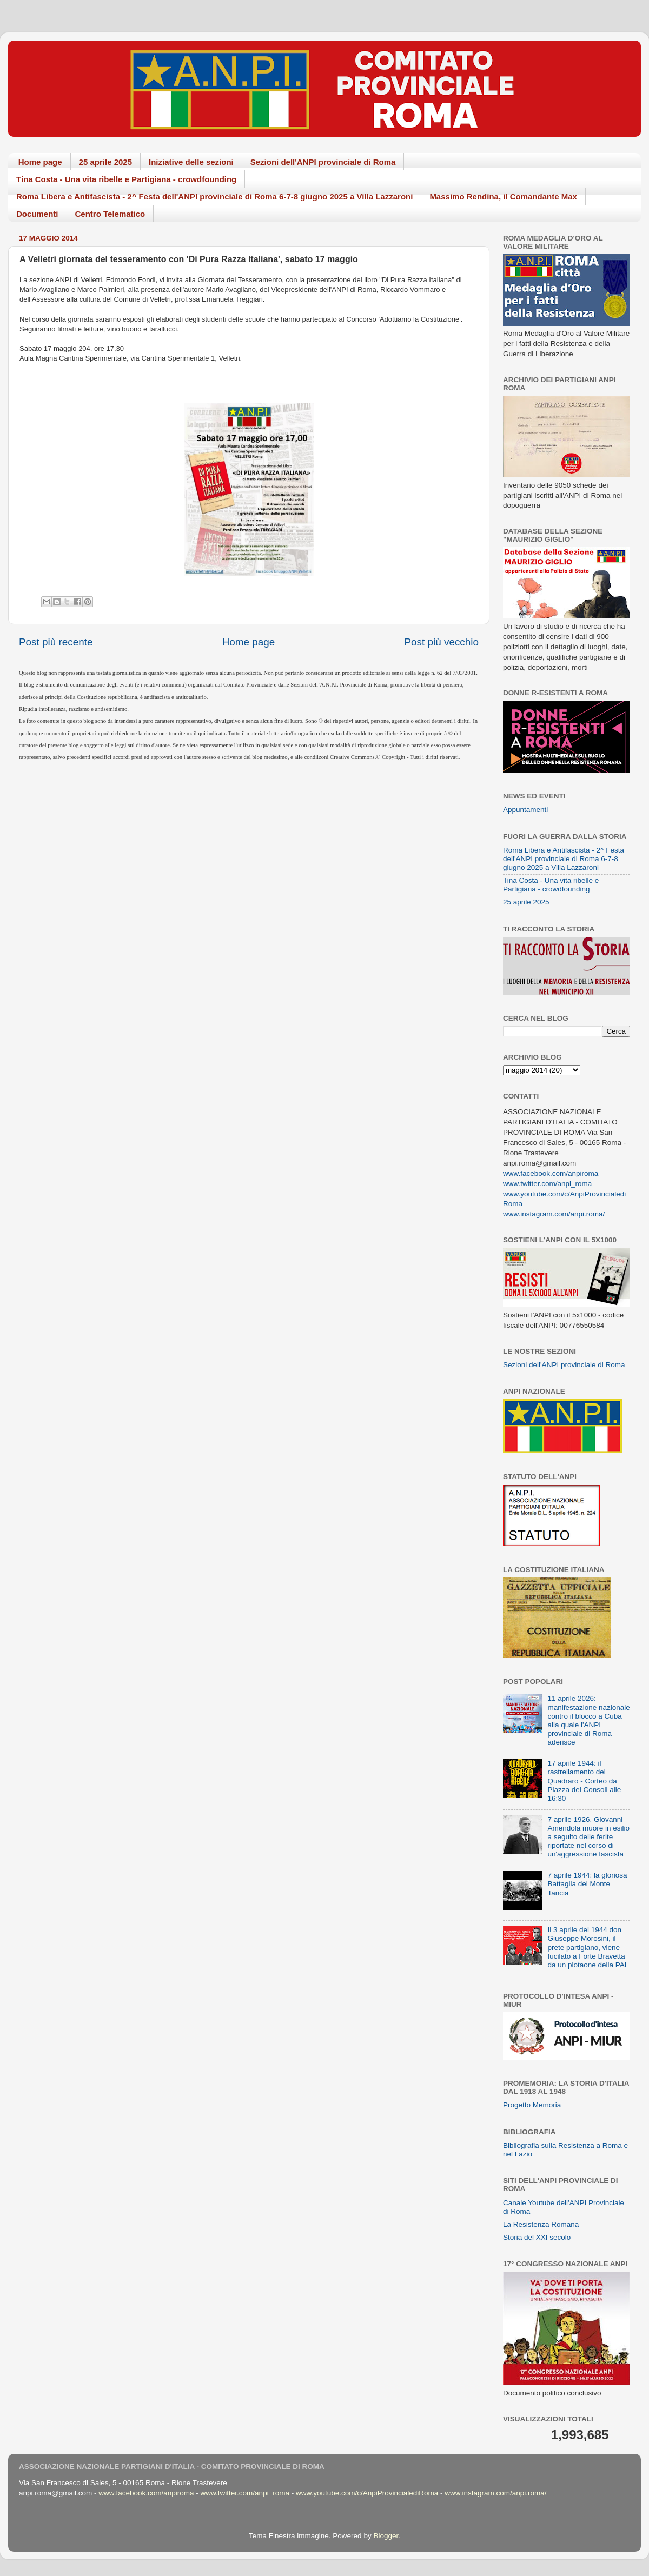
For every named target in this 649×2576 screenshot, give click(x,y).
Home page (40, 162)
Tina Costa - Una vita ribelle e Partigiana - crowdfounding (126, 179)
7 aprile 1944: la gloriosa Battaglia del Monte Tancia (587, 1883)
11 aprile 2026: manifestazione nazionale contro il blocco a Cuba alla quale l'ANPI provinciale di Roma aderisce (588, 1720)
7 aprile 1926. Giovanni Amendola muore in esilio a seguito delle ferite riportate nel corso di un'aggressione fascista (588, 1837)
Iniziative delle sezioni (191, 162)
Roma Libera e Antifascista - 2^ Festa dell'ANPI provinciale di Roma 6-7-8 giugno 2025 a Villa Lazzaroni (214, 196)
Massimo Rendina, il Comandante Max (503, 196)
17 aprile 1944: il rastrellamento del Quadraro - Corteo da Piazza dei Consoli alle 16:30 (584, 1780)
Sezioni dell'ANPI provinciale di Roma (323, 162)
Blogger (385, 2536)
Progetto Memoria (532, 2105)
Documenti (37, 213)
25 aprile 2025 (105, 162)
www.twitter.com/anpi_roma (547, 1184)
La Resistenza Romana (541, 2224)
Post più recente (56, 642)
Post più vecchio (441, 642)
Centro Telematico (110, 213)
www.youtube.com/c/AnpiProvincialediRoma (367, 2493)
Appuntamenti (525, 810)
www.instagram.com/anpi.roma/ (554, 1214)
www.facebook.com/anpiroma (550, 1173)
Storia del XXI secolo (537, 2237)
